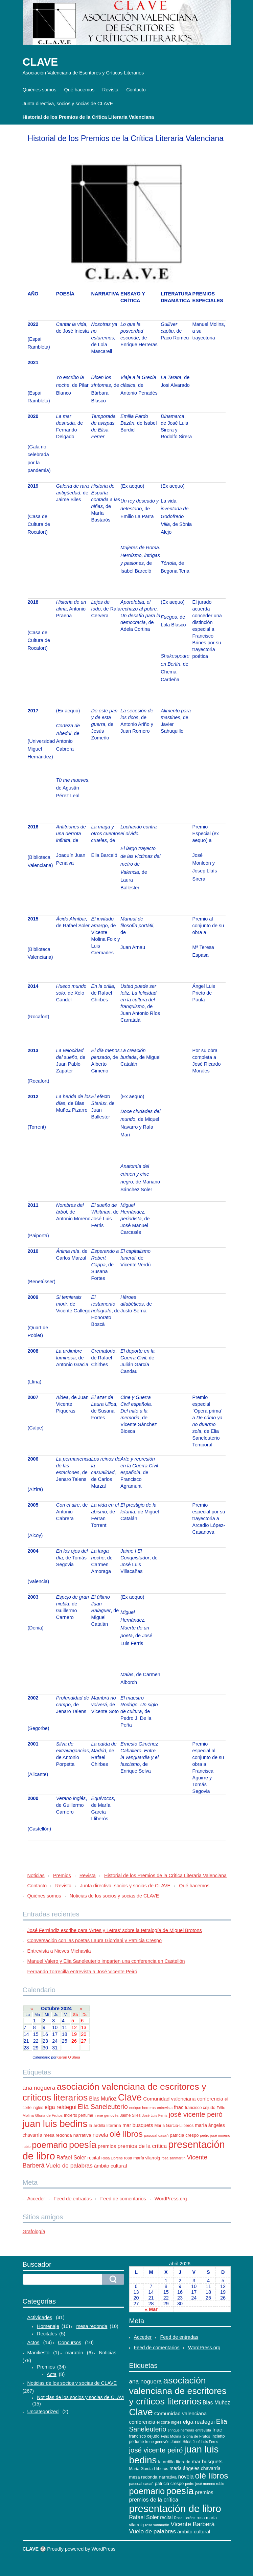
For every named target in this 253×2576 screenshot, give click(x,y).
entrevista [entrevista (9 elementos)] (164, 2108)
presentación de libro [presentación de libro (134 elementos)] (175, 2508)
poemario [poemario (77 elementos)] (50, 2145)
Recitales (47, 2333)
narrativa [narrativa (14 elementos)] (82, 2135)
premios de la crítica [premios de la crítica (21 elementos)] (142, 2146)
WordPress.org (171, 2198)
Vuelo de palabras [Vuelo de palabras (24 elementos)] (69, 2165)
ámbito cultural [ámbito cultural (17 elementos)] (110, 2166)
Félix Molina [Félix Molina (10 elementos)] (171, 2436)
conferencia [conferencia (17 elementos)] (210, 2099)
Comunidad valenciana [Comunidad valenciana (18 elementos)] (169, 2099)
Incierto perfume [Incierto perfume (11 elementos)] (78, 2115)
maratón (74, 2352)
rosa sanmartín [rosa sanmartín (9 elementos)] (173, 2158)
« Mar (151, 2309)
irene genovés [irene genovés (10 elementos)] (106, 2115)
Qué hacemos (79, 89)
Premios (62, 1875)
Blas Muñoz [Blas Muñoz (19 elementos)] (103, 2099)
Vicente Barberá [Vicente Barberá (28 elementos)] (192, 2524)
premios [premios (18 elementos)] (107, 2146)
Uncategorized (43, 2411)
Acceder (36, 2198)
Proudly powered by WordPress (81, 2549)
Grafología (34, 2231)
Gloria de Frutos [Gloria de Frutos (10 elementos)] (49, 2115)
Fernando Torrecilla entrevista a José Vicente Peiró (82, 1971)
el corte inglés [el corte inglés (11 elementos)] (169, 2422)
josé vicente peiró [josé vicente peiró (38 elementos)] (196, 2114)
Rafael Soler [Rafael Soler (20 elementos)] (71, 2157)
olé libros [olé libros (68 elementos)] (126, 2133)
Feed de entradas (72, 2198)
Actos (33, 2342)
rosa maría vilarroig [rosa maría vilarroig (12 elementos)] (142, 2158)
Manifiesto (38, 2352)
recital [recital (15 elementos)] (93, 2157)
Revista (110, 89)
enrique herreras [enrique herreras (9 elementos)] (142, 2108)
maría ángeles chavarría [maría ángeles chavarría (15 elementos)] (195, 2468)
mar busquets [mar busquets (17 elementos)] (137, 2125)
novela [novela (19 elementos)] (100, 2135)
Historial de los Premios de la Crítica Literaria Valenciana (88, 117)
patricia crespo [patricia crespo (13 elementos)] (184, 2135)
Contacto (136, 89)
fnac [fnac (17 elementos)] (178, 2107)
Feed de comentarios (123, 2198)
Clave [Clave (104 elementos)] (130, 2097)
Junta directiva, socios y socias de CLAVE (68, 103)
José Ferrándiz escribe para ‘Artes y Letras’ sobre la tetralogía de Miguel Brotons (114, 1930)
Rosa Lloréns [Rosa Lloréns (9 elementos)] (112, 2158)
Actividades (39, 2317)
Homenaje (48, 2326)
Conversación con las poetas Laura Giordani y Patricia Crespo (94, 1940)
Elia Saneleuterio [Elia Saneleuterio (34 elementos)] (103, 2106)
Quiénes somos (39, 89)
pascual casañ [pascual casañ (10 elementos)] (156, 2135)
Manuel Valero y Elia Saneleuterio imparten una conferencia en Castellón (106, 1961)
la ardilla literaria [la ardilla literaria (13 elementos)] (105, 2125)
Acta (51, 2374)
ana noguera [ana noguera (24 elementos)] (39, 2087)
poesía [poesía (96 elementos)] (82, 2145)
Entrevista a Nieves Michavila (59, 1951)
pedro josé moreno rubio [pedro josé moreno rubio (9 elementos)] (204, 2484)
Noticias (36, 1875)
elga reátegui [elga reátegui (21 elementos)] (60, 2107)
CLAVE (40, 62)
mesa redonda (91, 2326)
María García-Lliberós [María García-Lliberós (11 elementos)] (174, 2125)
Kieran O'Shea (68, 2057)
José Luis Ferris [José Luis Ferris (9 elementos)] (154, 2115)
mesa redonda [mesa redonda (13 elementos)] (58, 2135)
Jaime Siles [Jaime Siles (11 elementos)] (130, 2115)
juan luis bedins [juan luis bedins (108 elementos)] (55, 2123)
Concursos (69, 2342)
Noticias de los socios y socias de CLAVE (114, 1895)
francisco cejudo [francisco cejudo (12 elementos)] (200, 2107)
